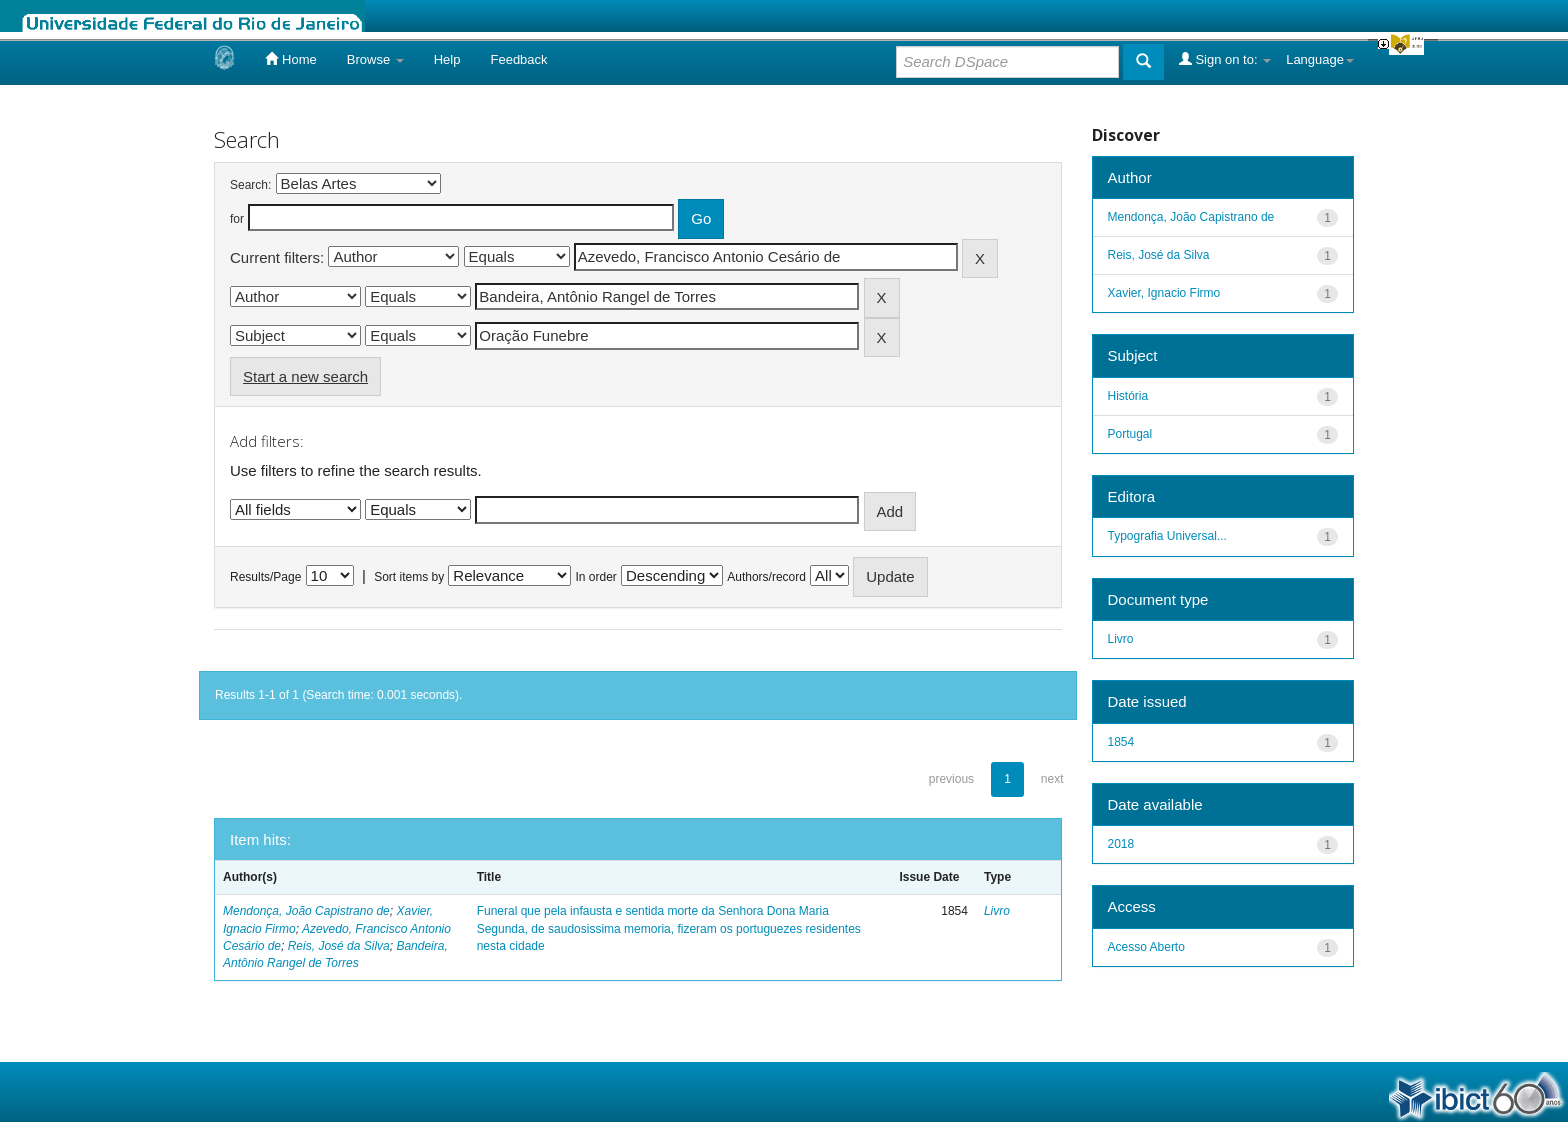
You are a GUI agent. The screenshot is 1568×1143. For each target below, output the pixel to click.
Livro (997, 911)
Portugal (1130, 434)
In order (596, 577)
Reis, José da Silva (339, 946)
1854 (1121, 742)
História (1128, 396)
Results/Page (265, 577)
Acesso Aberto (1146, 947)
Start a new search (305, 376)
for (237, 219)
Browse (375, 59)
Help (447, 59)
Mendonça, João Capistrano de (306, 911)
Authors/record (766, 577)
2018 (1121, 844)
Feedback (518, 59)
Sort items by (409, 577)
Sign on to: (1225, 59)
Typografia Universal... (1167, 536)
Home (290, 59)
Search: (250, 185)
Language (1320, 59)
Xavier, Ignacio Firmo (1164, 293)
